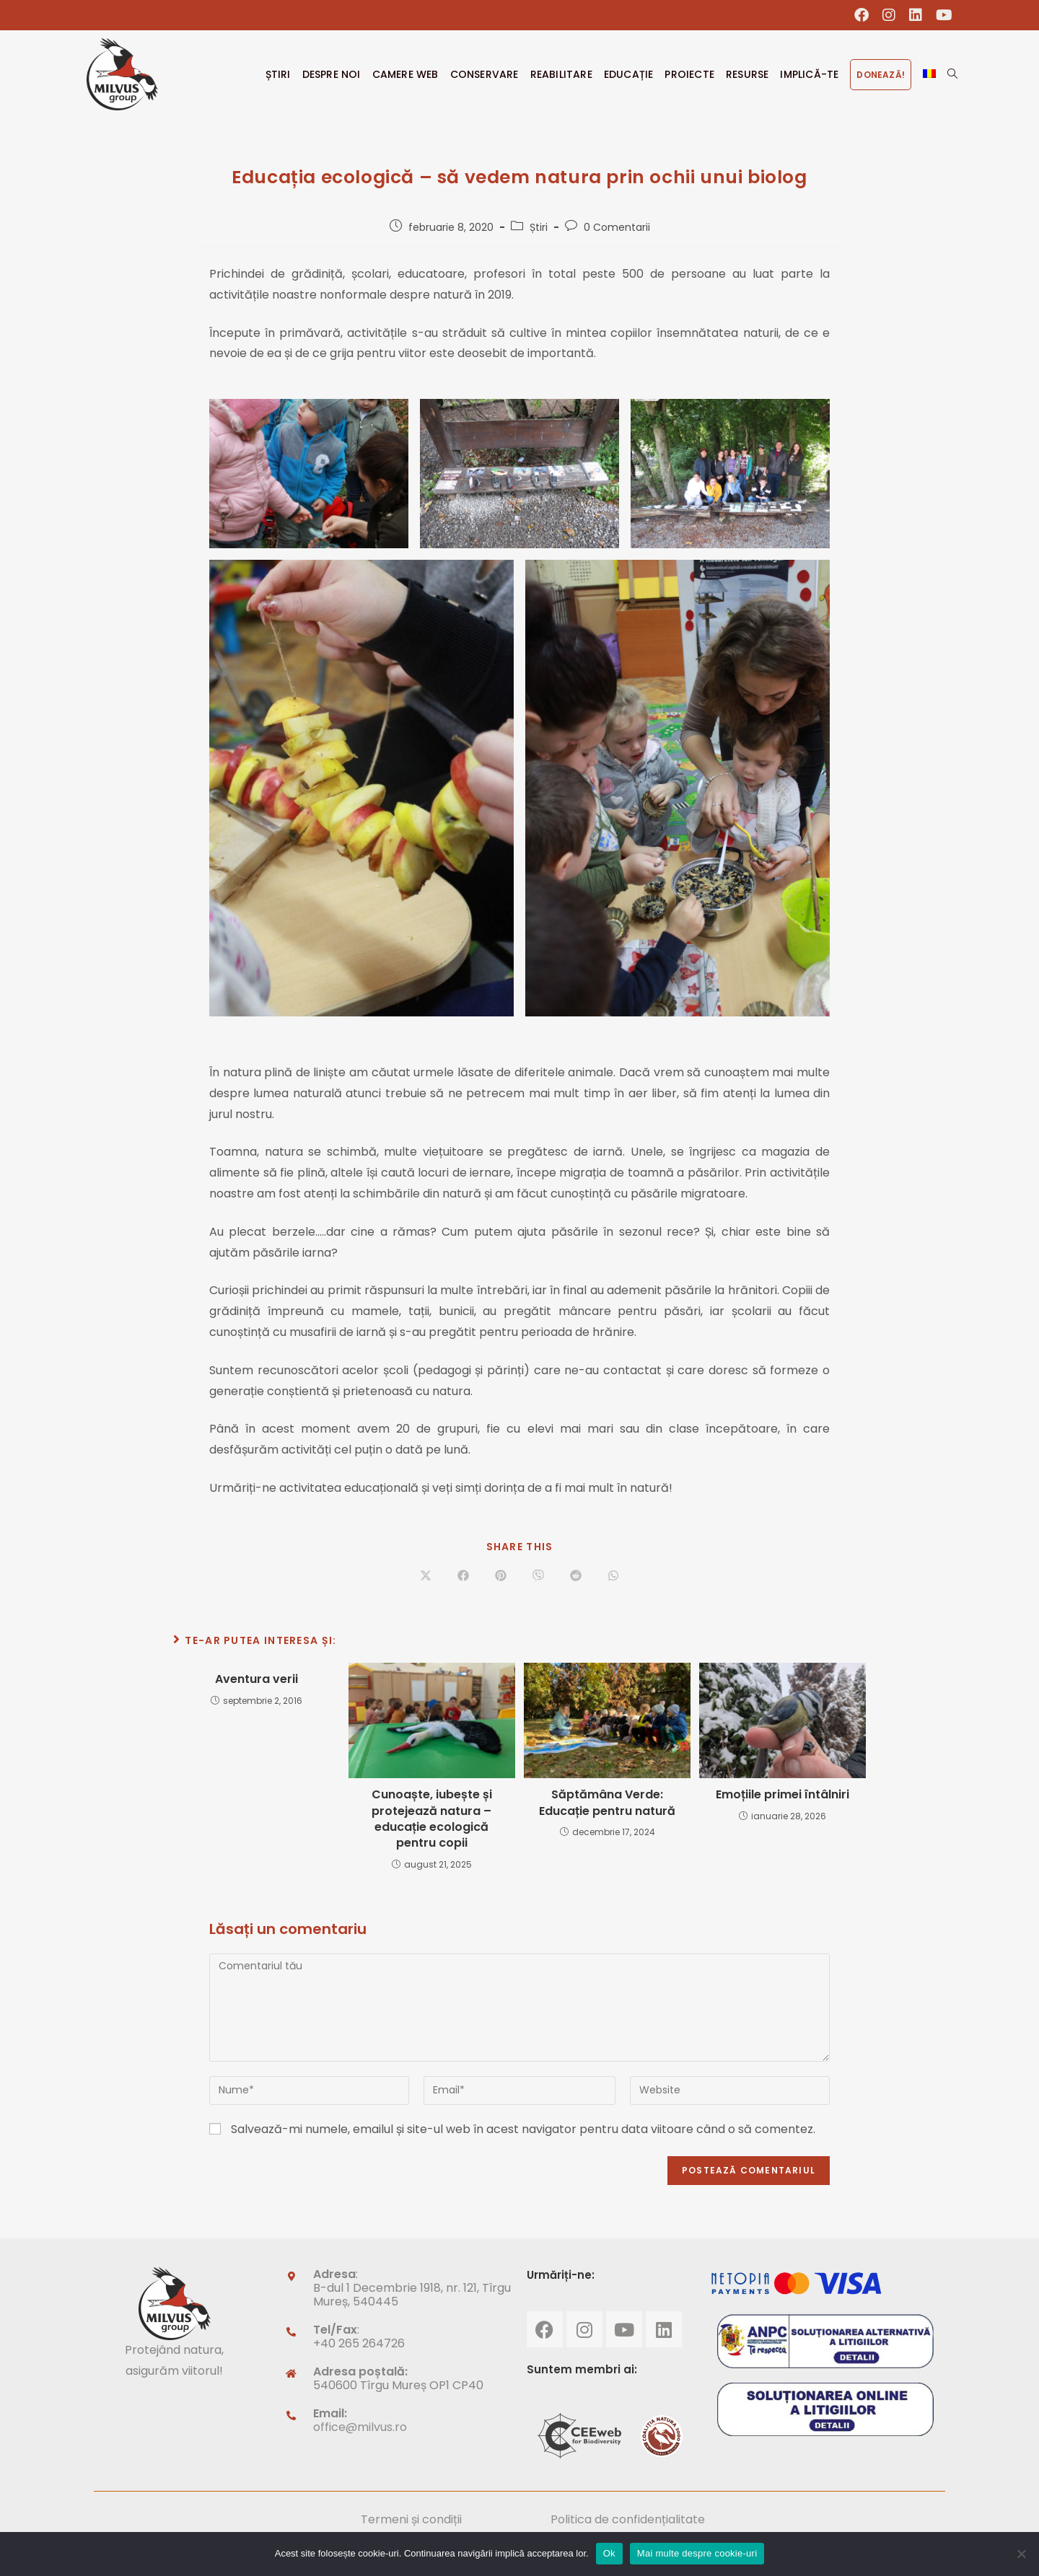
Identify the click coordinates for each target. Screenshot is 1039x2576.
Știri (539, 227)
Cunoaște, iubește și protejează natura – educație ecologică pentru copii (432, 1819)
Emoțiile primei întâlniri (782, 1795)
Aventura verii (256, 1679)
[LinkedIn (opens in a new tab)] (916, 15)
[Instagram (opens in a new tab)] (889, 15)
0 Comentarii (617, 227)
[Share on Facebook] (463, 1576)
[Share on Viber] (538, 1576)
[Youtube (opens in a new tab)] (940, 15)
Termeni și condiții (411, 2519)
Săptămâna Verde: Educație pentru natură (607, 1803)
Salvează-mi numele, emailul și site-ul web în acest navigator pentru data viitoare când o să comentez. (523, 2129)
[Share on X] (425, 1576)
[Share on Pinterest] (500, 1576)
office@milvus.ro (360, 2427)
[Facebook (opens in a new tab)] (862, 15)
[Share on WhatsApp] (613, 1576)
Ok (609, 2553)
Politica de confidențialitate (628, 2519)
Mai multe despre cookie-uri (697, 2553)
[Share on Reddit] (575, 1576)
